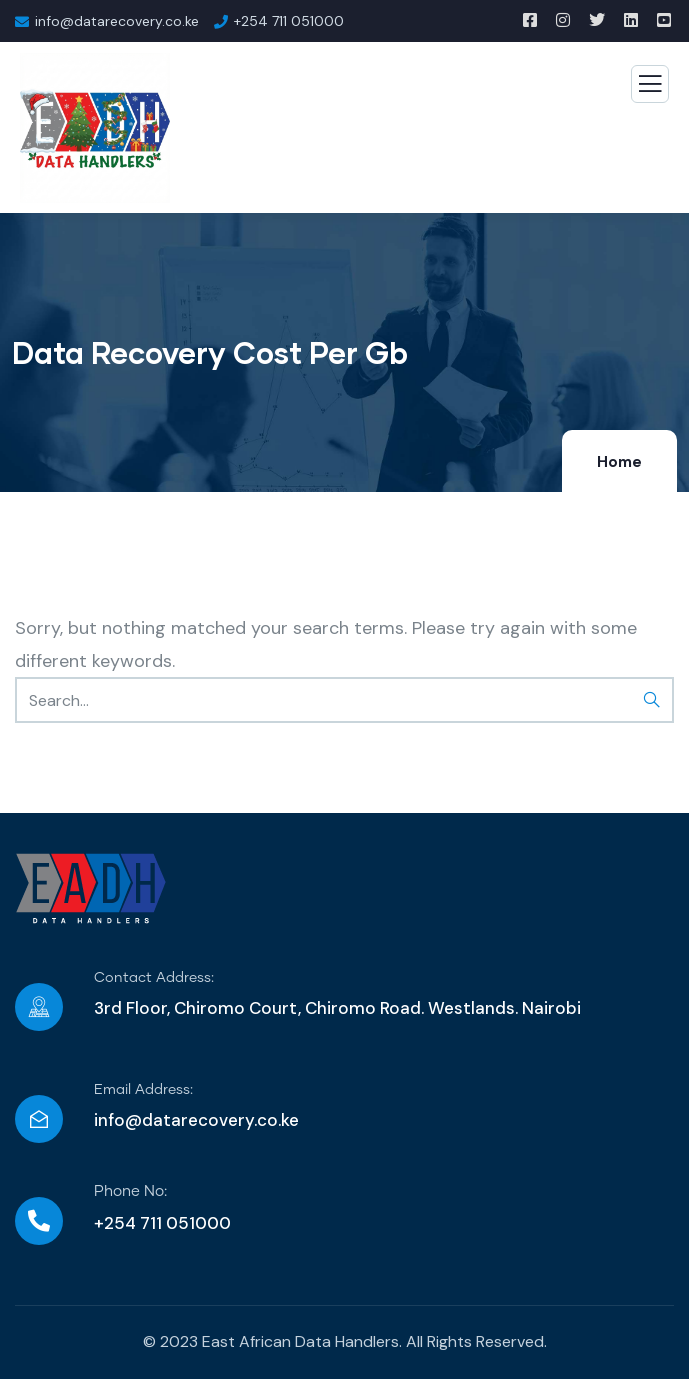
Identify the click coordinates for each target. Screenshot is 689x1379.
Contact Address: (154, 978)
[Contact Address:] (39, 1007)
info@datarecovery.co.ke (196, 1120)
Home (619, 462)
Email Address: (143, 1090)
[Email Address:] (39, 1119)
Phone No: (130, 1191)
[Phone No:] (39, 1221)
